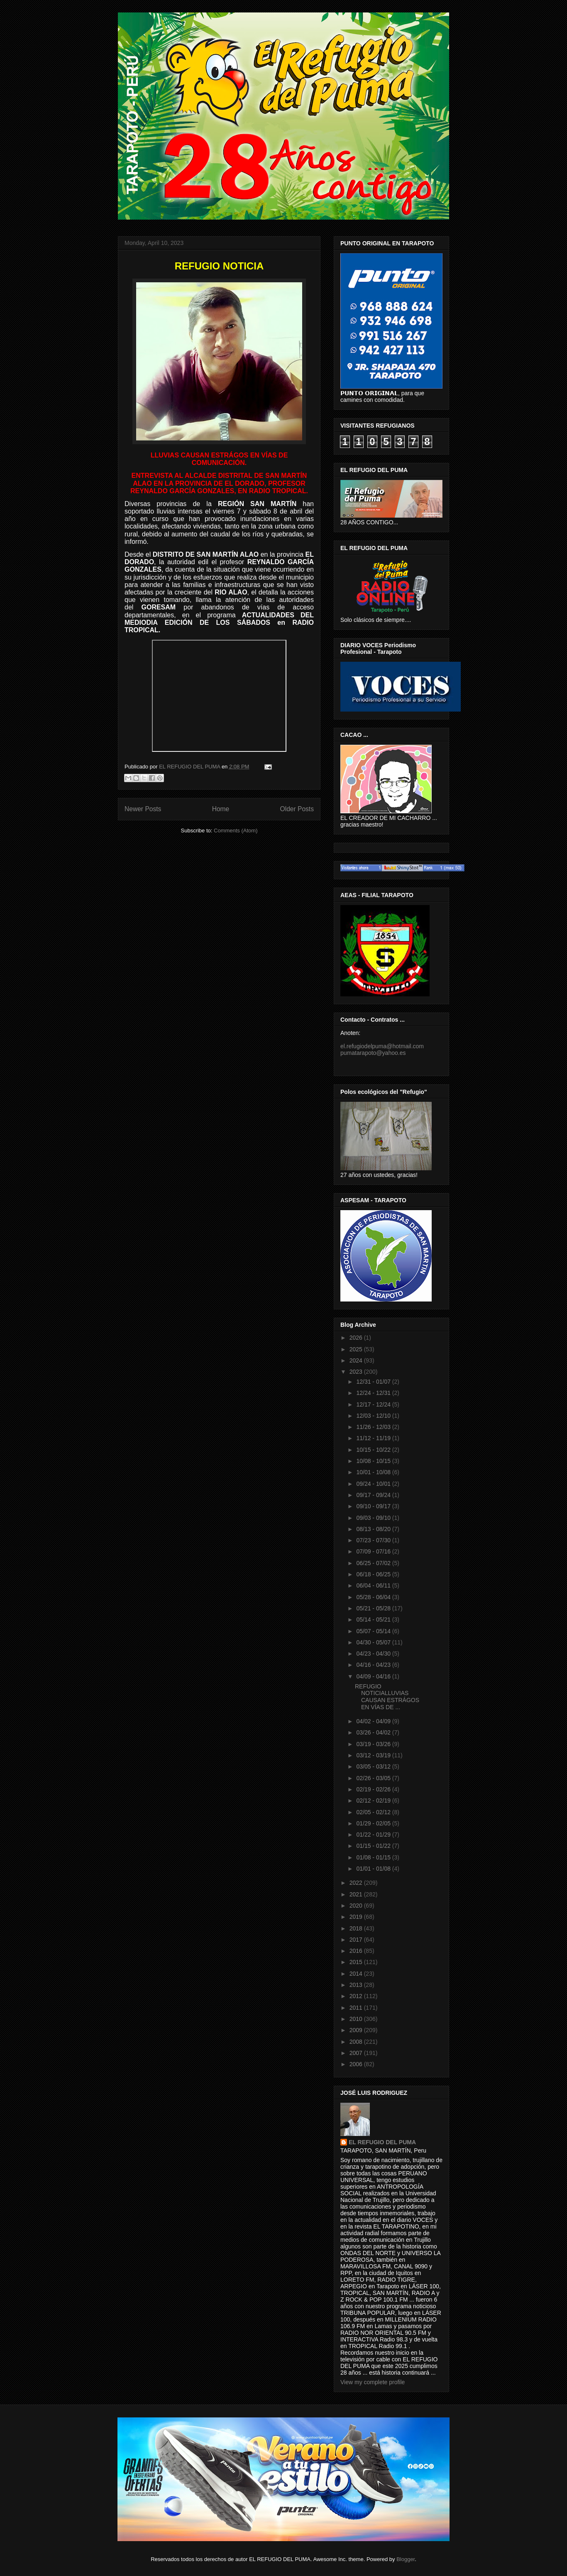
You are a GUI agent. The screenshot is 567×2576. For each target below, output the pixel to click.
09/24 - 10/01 (374, 1483)
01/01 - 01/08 (374, 1868)
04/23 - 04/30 (374, 1653)
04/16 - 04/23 (374, 1664)
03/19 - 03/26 (374, 1744)
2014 (356, 1973)
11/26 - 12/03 (374, 1427)
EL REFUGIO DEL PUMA (382, 2142)
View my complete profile (372, 2382)
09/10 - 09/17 (374, 1506)
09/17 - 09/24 (374, 1495)
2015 (356, 1962)
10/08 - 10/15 (374, 1461)
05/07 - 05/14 (374, 1631)
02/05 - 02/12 (374, 1812)
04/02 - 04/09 (374, 1721)
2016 (356, 1950)
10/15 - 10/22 (374, 1449)
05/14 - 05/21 (374, 1619)
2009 (356, 2030)
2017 (356, 1939)
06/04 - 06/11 (374, 1585)
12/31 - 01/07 (374, 1381)
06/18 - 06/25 (374, 1574)
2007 (356, 2053)
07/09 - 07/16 (374, 1551)
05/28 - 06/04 (374, 1597)
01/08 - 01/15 (374, 1857)
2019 (356, 1916)
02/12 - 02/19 (374, 1800)
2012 (356, 1996)
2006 (356, 2064)
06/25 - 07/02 (374, 1563)
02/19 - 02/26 (374, 1789)
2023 (356, 1371)
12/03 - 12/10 (374, 1415)
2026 (356, 1337)
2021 (356, 1894)
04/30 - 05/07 (374, 1642)
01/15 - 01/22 (374, 1845)
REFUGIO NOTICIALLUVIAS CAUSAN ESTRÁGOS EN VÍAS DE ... (387, 1696)
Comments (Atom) (235, 830)
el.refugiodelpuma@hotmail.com (382, 1046)
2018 (356, 1928)
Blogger (405, 2559)
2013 (356, 1985)
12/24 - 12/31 (374, 1393)
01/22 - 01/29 (374, 1834)
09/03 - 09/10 (374, 1517)
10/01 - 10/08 (374, 1472)
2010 (356, 2019)
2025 (356, 1349)
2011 (356, 2007)
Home (221, 808)
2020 (356, 1905)
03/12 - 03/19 (374, 1755)
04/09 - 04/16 (374, 1676)
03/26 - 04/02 (374, 1732)
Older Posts (297, 808)
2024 (356, 1360)
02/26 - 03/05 (374, 1778)
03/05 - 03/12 (374, 1766)
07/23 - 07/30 (374, 1540)
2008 (356, 2041)
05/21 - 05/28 (374, 1608)
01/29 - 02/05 (374, 1823)
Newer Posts (143, 808)
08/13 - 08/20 (374, 1529)
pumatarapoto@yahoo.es (373, 1052)
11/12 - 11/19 (374, 1438)
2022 (356, 1882)
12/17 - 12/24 (374, 1404)
